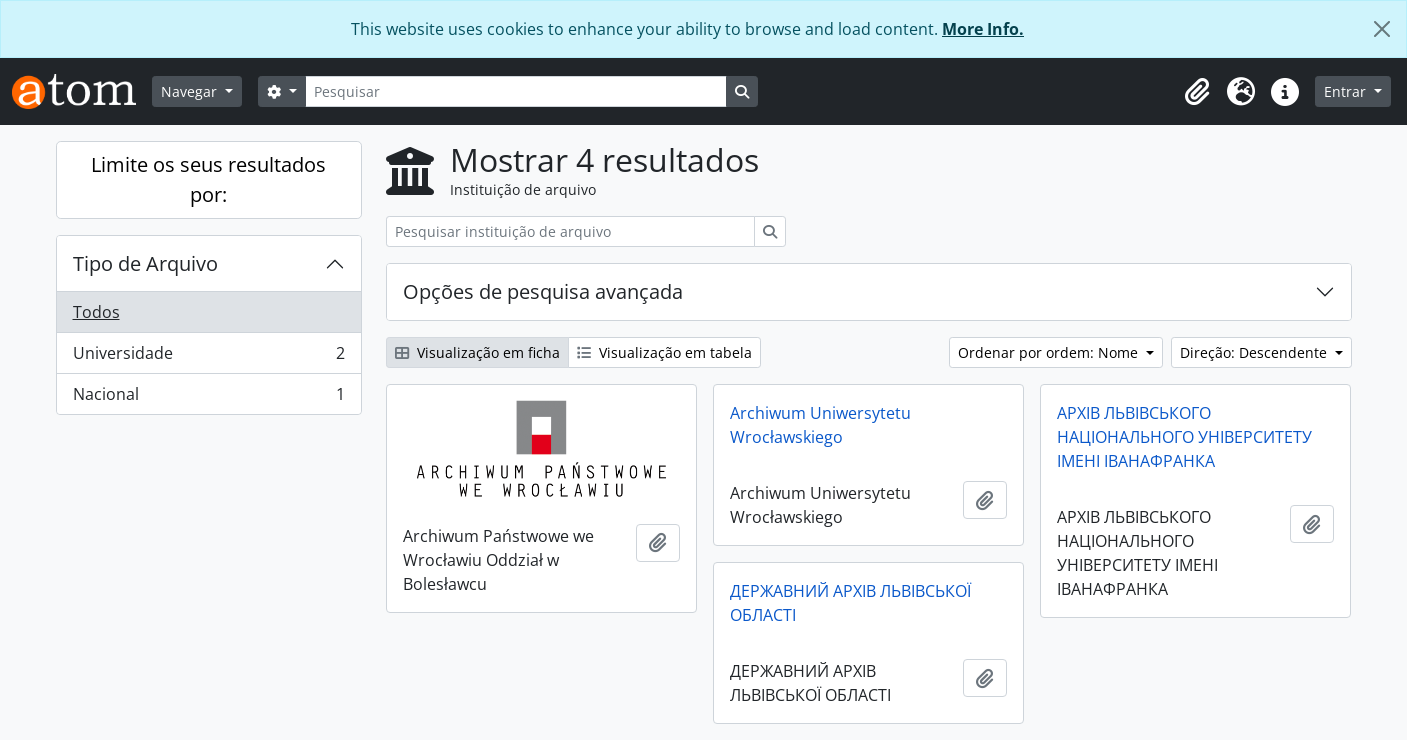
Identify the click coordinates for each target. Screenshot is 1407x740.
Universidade (208, 357)
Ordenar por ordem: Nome (1050, 352)
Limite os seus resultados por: (208, 179)
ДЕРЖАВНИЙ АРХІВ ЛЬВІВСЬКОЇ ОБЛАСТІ (850, 603)
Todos (96, 312)
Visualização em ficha (477, 352)
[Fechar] (1382, 29)
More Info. (983, 29)
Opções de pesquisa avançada (543, 291)
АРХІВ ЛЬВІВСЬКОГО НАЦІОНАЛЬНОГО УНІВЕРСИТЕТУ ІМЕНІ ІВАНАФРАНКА (1184, 437)
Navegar (191, 91)
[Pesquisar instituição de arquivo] (570, 231)
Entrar (1347, 91)
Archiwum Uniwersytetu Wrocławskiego (820, 425)
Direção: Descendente (1255, 352)
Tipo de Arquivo (145, 263)
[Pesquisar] (516, 91)
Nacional (208, 398)
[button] (1197, 92)
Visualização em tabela (664, 352)
